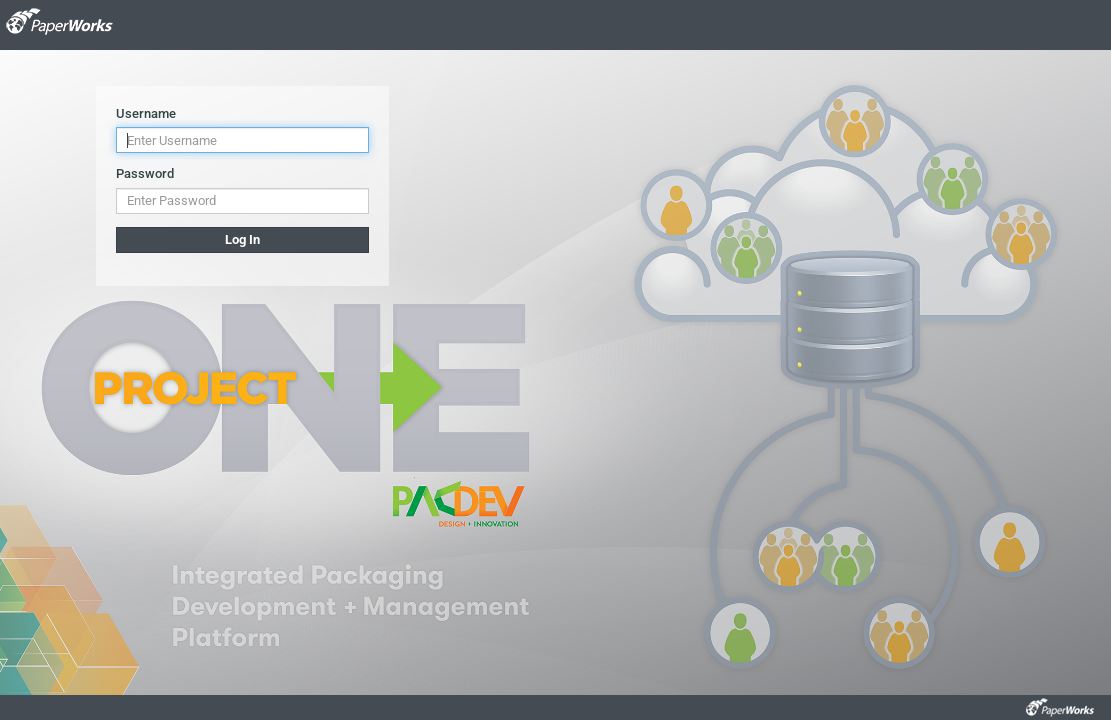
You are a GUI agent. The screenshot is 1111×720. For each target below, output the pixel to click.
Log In (242, 239)
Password (145, 173)
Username (146, 113)
